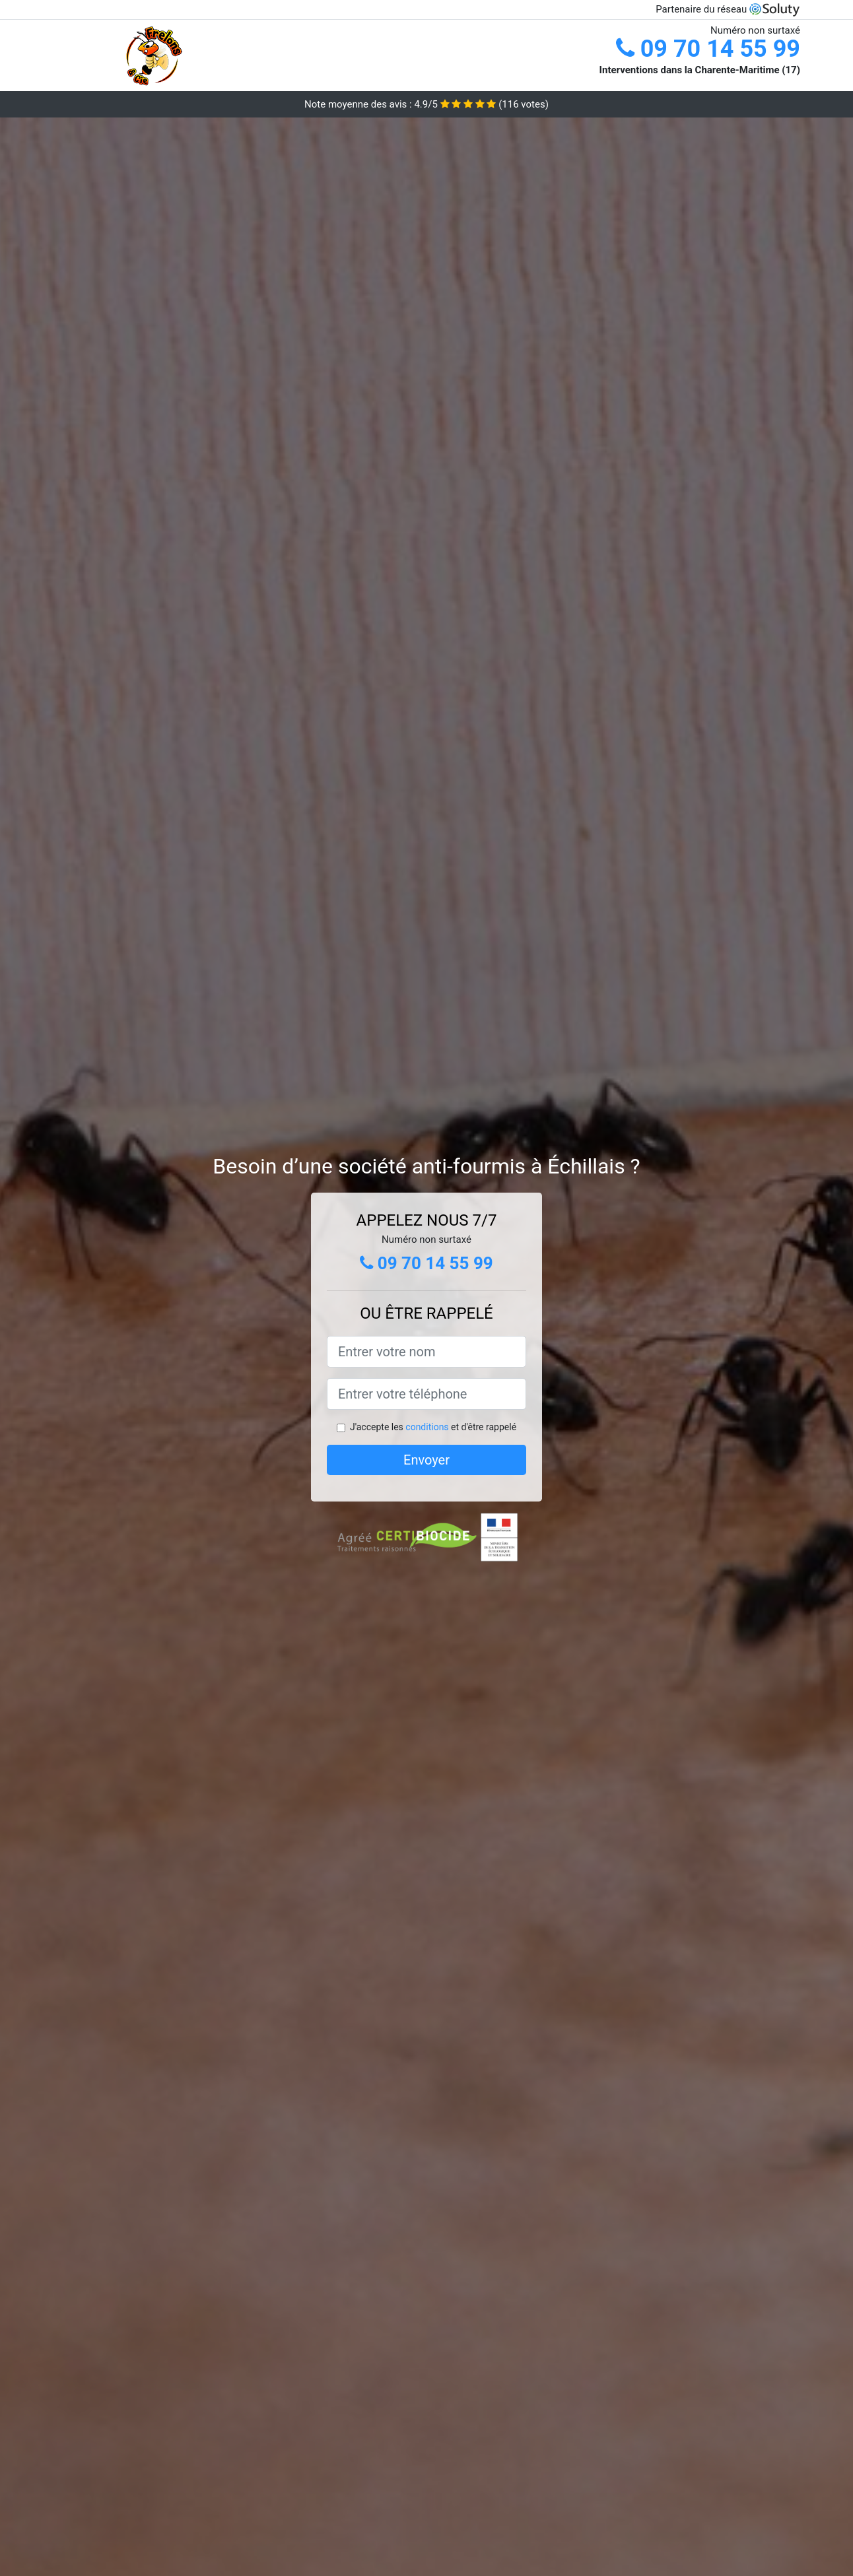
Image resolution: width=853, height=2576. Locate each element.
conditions (426, 1427)
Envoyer (426, 1460)
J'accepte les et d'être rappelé (433, 1427)
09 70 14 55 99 (708, 49)
